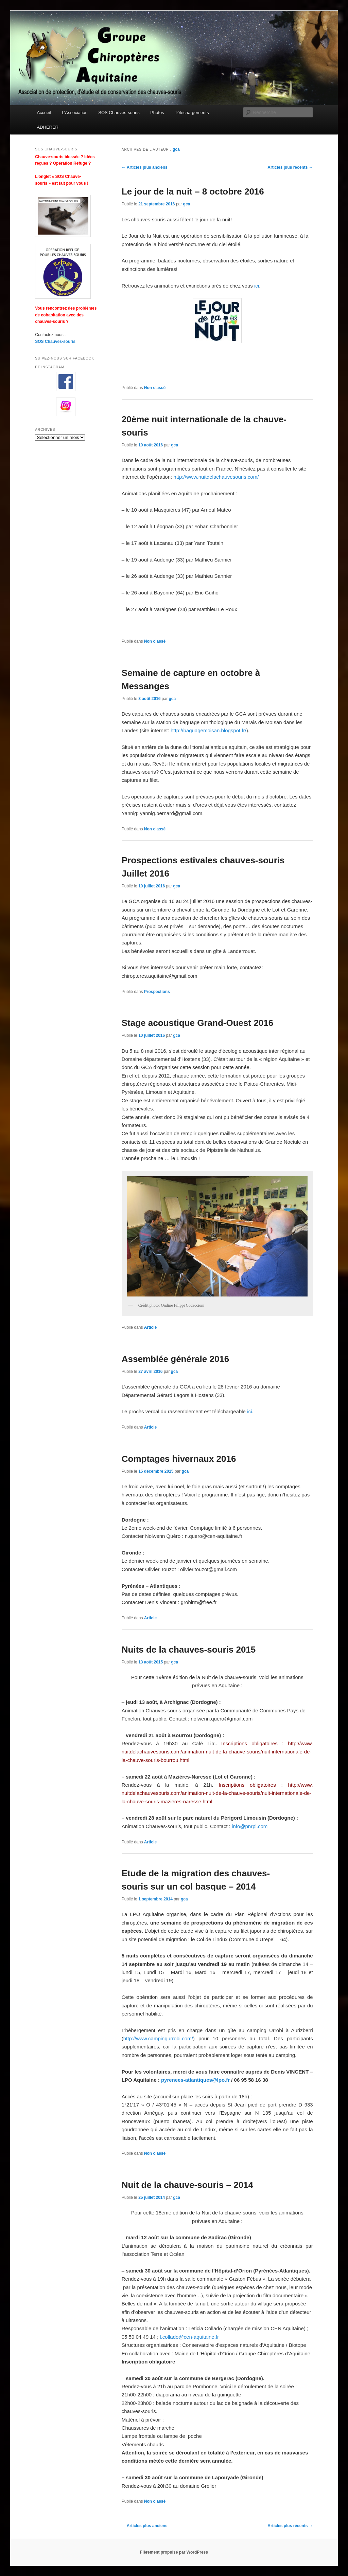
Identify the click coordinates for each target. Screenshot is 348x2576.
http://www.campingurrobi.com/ (158, 2038)
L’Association (75, 112)
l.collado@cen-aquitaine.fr (189, 2337)
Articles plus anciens (145, 167)
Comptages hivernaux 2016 (179, 1459)
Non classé (155, 387)
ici (256, 286)
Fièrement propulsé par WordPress (174, 2552)
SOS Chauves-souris (118, 112)
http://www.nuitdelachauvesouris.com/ (216, 477)
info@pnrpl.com (249, 1826)
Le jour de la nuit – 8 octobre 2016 (193, 191)
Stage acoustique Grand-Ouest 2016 (197, 1023)
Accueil (44, 112)
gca (176, 149)
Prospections (157, 991)
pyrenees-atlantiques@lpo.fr (195, 2080)
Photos (157, 112)
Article (150, 1327)
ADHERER (47, 127)
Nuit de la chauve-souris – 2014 (187, 2185)
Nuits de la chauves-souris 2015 (189, 1649)
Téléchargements (192, 112)
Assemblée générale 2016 (175, 1359)
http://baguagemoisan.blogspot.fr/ (208, 730)
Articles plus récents (290, 167)
